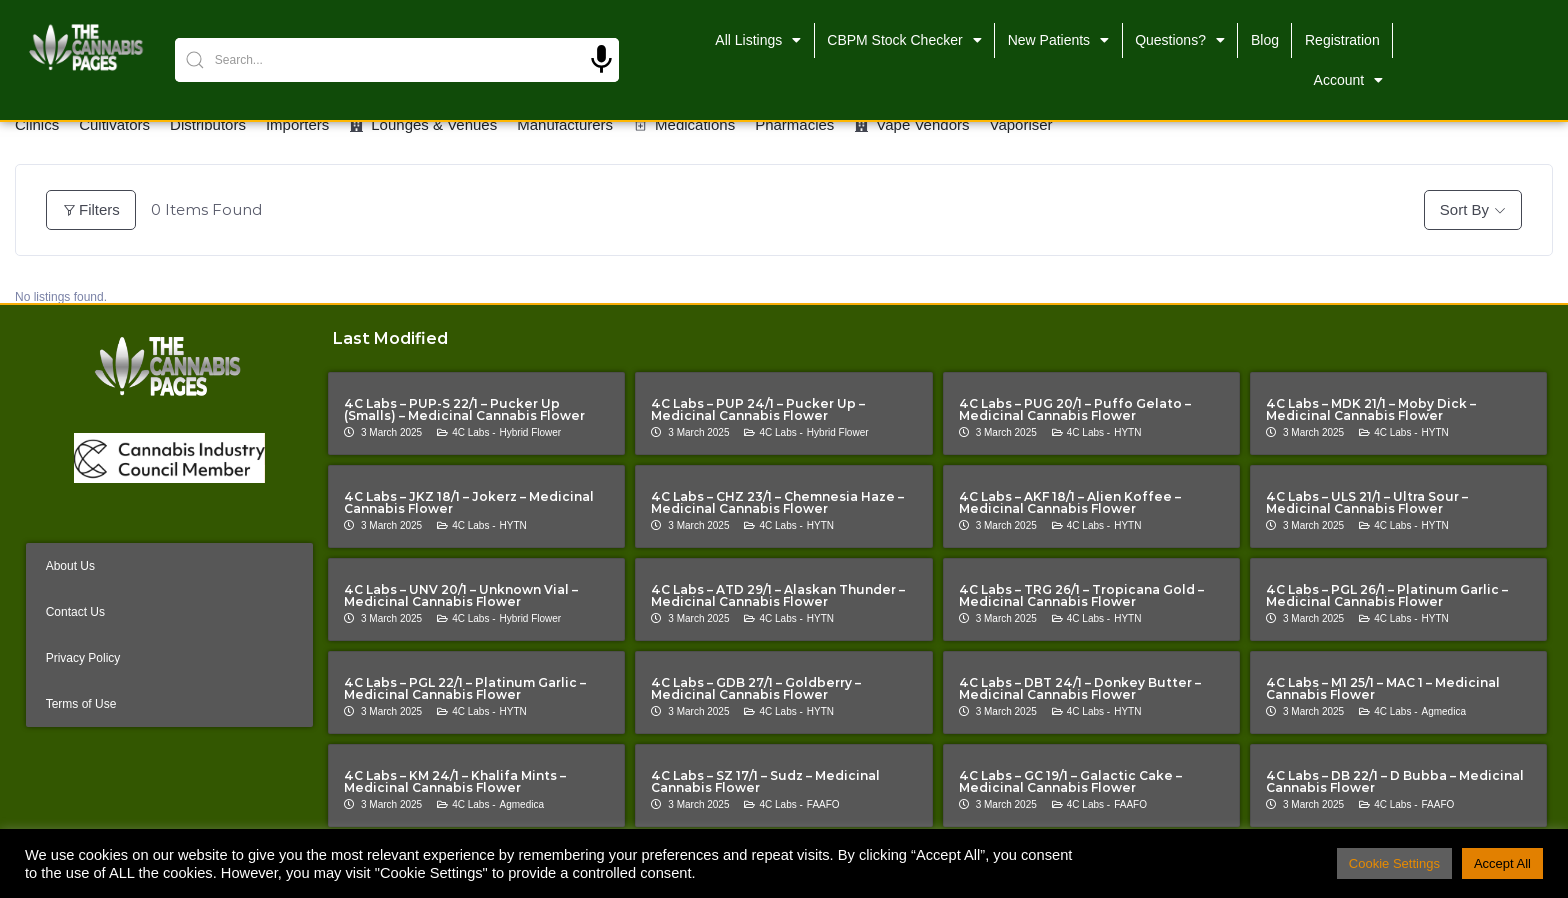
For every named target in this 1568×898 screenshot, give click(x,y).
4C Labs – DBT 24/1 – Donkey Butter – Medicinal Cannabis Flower (1080, 688)
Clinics (37, 126)
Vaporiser (1020, 126)
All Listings (758, 40)
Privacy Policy (83, 658)
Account (1349, 80)
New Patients (1058, 40)
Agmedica (1444, 711)
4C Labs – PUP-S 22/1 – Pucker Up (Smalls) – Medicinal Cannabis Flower (464, 409)
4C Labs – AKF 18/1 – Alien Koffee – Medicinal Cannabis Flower (1070, 502)
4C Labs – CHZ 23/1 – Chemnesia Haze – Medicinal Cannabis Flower (777, 502)
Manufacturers (565, 126)
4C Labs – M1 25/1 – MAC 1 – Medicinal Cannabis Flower (1383, 688)
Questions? (1180, 40)
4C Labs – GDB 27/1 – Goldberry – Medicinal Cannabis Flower (756, 688)
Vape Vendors (911, 125)
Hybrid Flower (531, 432)
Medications (684, 125)
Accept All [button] (1502, 863)
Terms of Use (81, 704)
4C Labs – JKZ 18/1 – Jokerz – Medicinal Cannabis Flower (469, 502)
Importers (297, 126)
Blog (1265, 40)
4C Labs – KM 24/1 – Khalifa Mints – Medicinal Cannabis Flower (455, 781)
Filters (91, 209)
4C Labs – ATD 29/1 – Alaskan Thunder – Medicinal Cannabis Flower (778, 595)
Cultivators (114, 126)
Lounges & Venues (423, 125)
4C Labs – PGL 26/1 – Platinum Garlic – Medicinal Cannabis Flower (1387, 595)
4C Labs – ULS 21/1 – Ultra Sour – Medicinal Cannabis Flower (1367, 502)
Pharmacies (794, 126)
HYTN (1127, 432)
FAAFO (823, 804)
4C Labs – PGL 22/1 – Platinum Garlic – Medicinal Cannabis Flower (465, 688)
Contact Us (75, 612)
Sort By (1464, 209)
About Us (70, 566)
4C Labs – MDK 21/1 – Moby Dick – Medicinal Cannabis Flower (1371, 409)
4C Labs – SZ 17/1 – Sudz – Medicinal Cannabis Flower (765, 781)
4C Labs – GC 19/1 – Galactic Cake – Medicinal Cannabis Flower (1070, 781)
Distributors (208, 126)
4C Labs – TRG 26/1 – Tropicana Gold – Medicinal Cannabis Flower (1081, 595)
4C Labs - (473, 432)
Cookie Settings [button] (1394, 863)
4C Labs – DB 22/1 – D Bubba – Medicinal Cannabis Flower (1395, 781)
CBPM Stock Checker (904, 40)
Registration (1342, 40)
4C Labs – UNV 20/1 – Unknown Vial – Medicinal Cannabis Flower (461, 595)
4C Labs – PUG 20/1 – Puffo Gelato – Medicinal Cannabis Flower (1075, 409)
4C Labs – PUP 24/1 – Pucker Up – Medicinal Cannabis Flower (758, 409)
